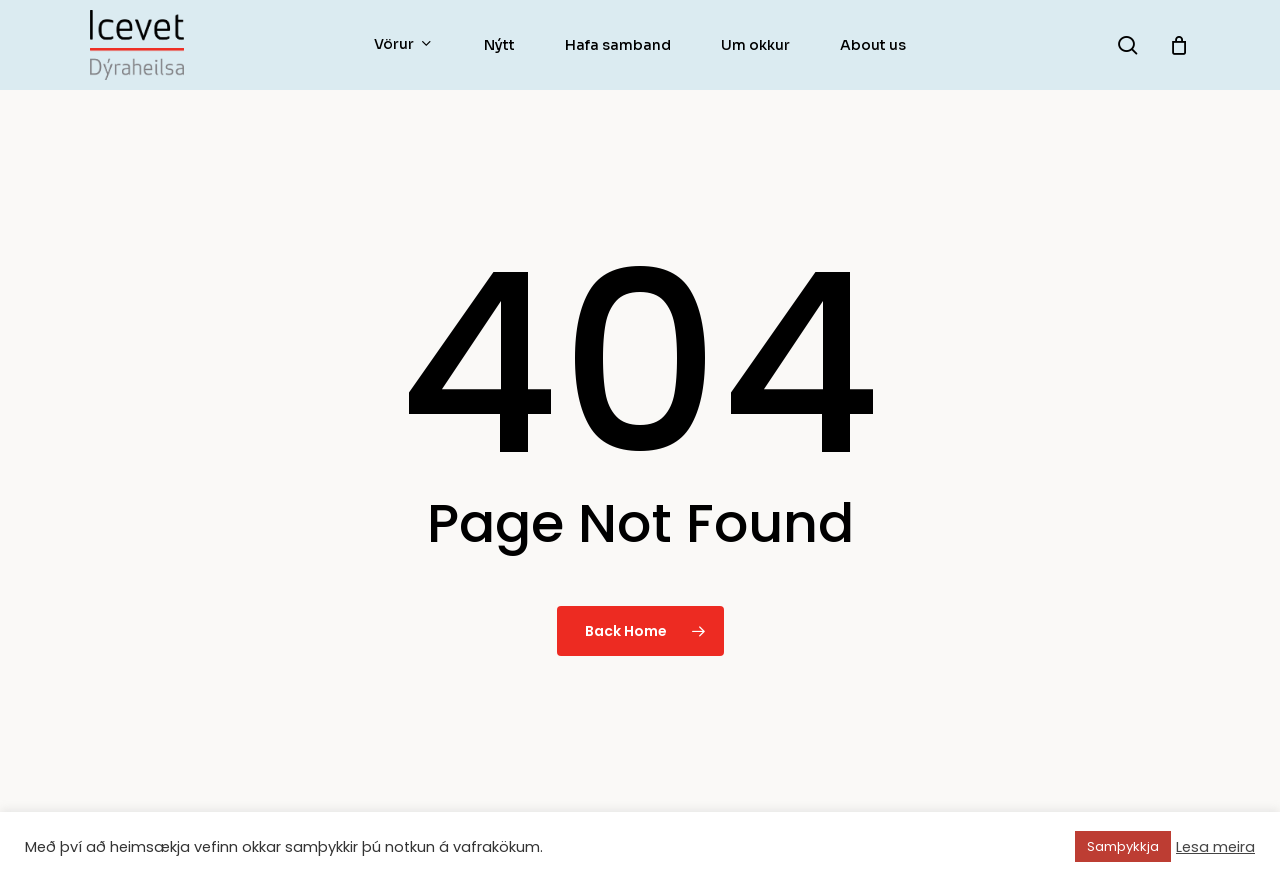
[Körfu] (1179, 45)
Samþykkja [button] (1123, 846)
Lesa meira (1215, 847)
